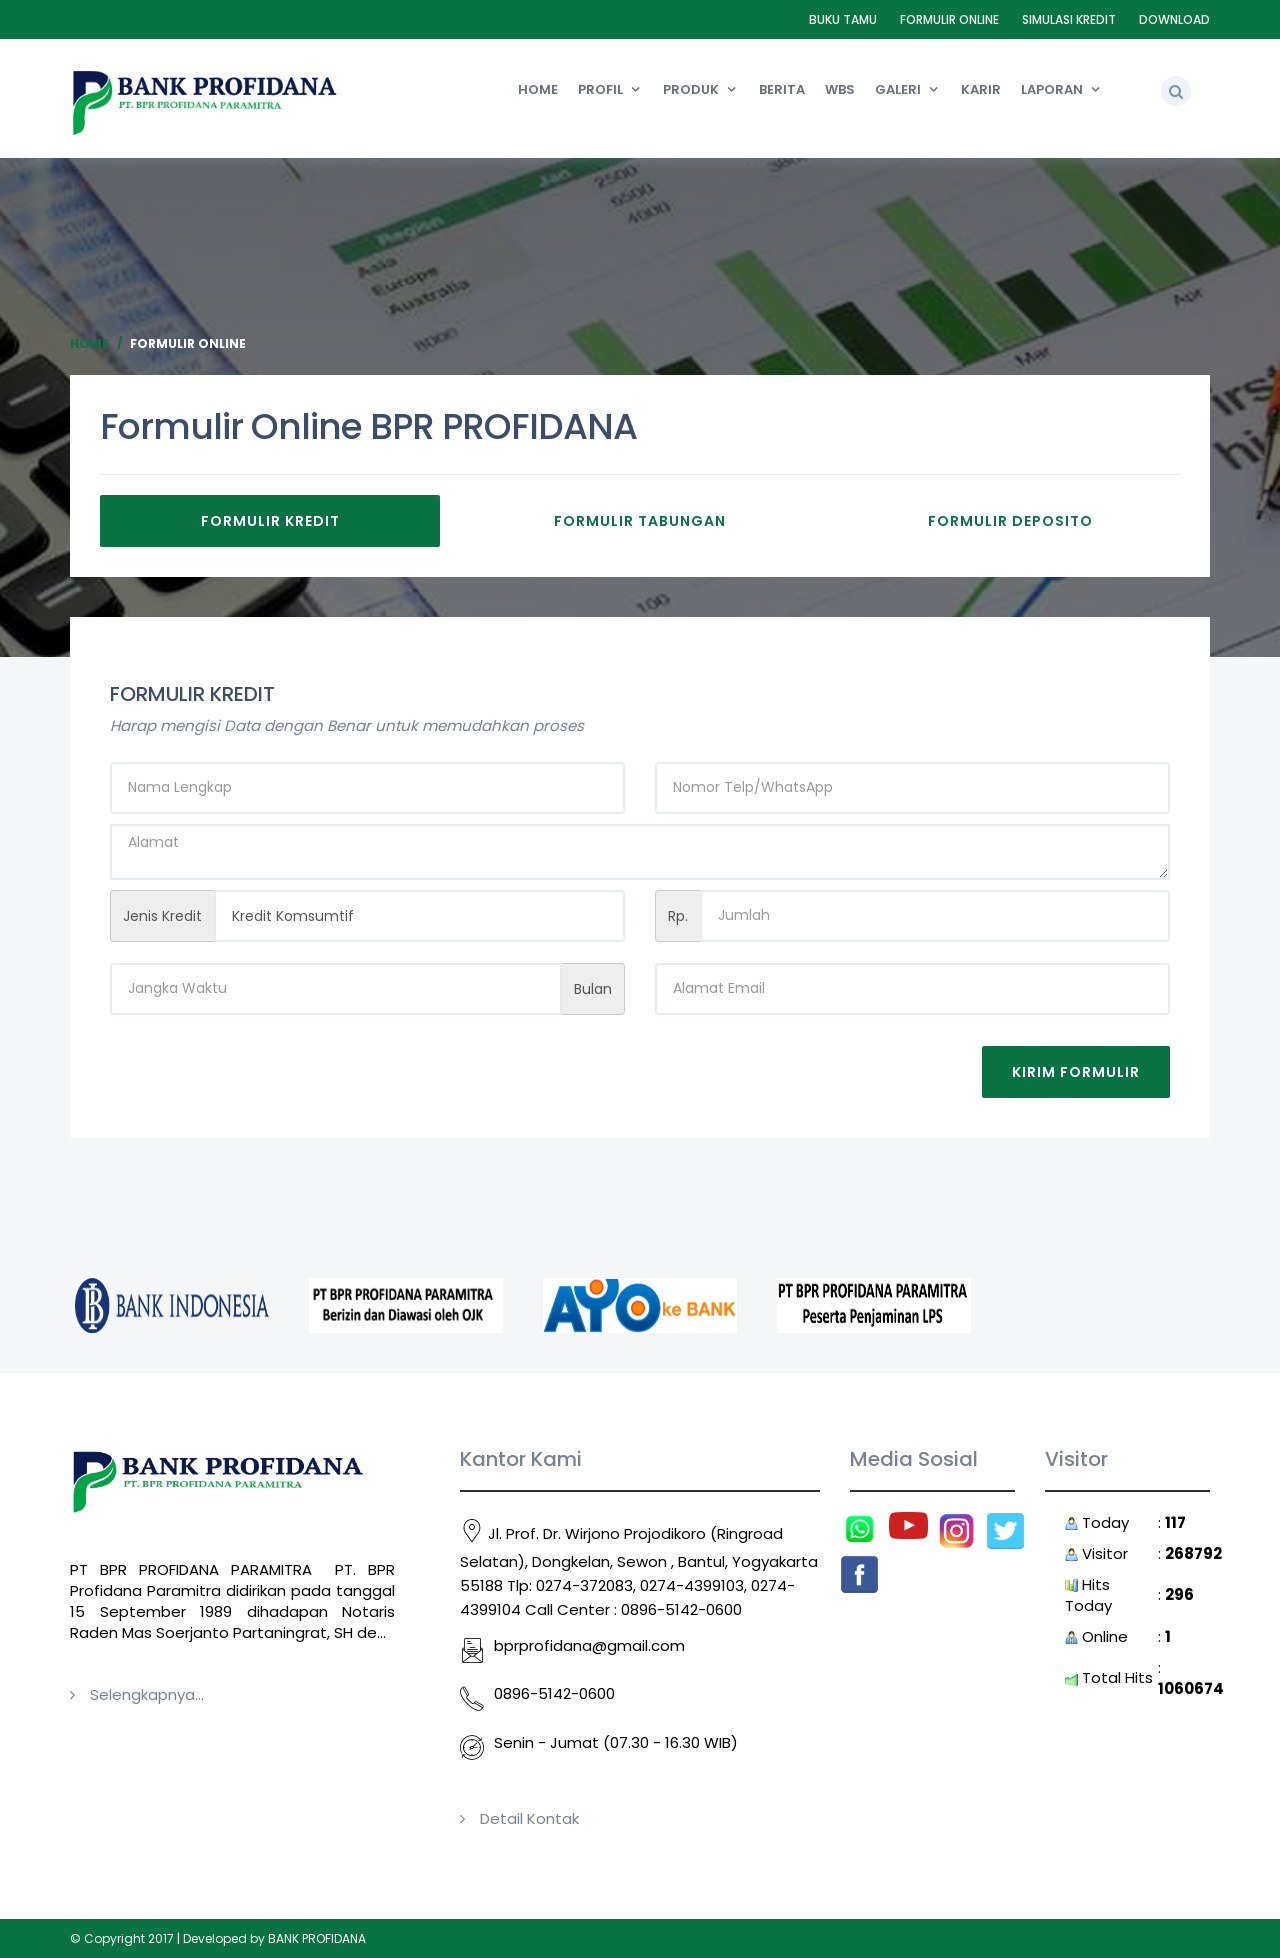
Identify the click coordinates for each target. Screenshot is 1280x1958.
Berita (782, 89)
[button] (1176, 91)
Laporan (1052, 89)
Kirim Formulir (1076, 1072)
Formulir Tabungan (640, 521)
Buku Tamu (843, 19)
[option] (172, 1305)
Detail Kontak (529, 1818)
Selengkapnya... (147, 1694)
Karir (981, 89)
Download (1174, 19)
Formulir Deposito (1010, 521)
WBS (840, 89)
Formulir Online (949, 19)
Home (538, 89)
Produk (691, 89)
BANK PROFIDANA (317, 1938)
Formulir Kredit (270, 521)
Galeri (898, 89)
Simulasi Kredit (1069, 19)
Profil (600, 89)
